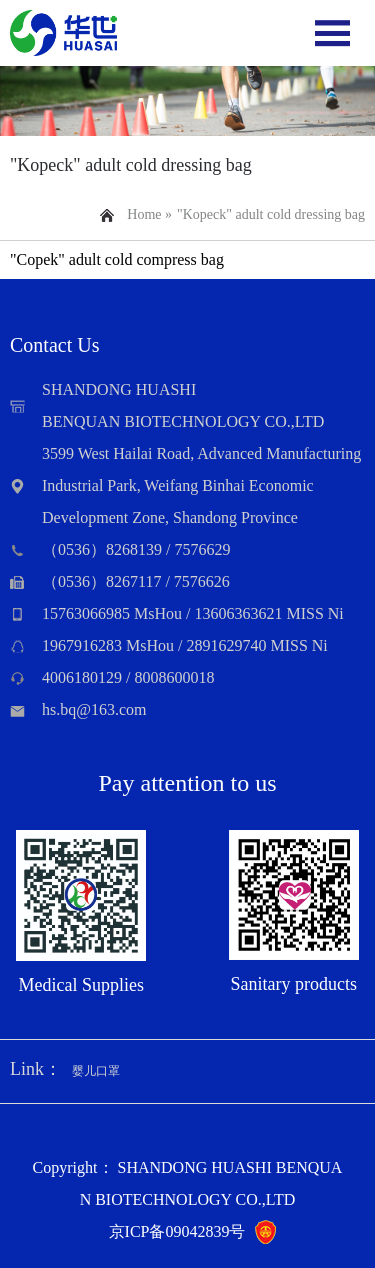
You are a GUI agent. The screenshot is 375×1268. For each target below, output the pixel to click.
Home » (149, 214)
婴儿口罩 (96, 1071)
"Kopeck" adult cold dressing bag (271, 214)
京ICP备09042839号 (177, 1231)
